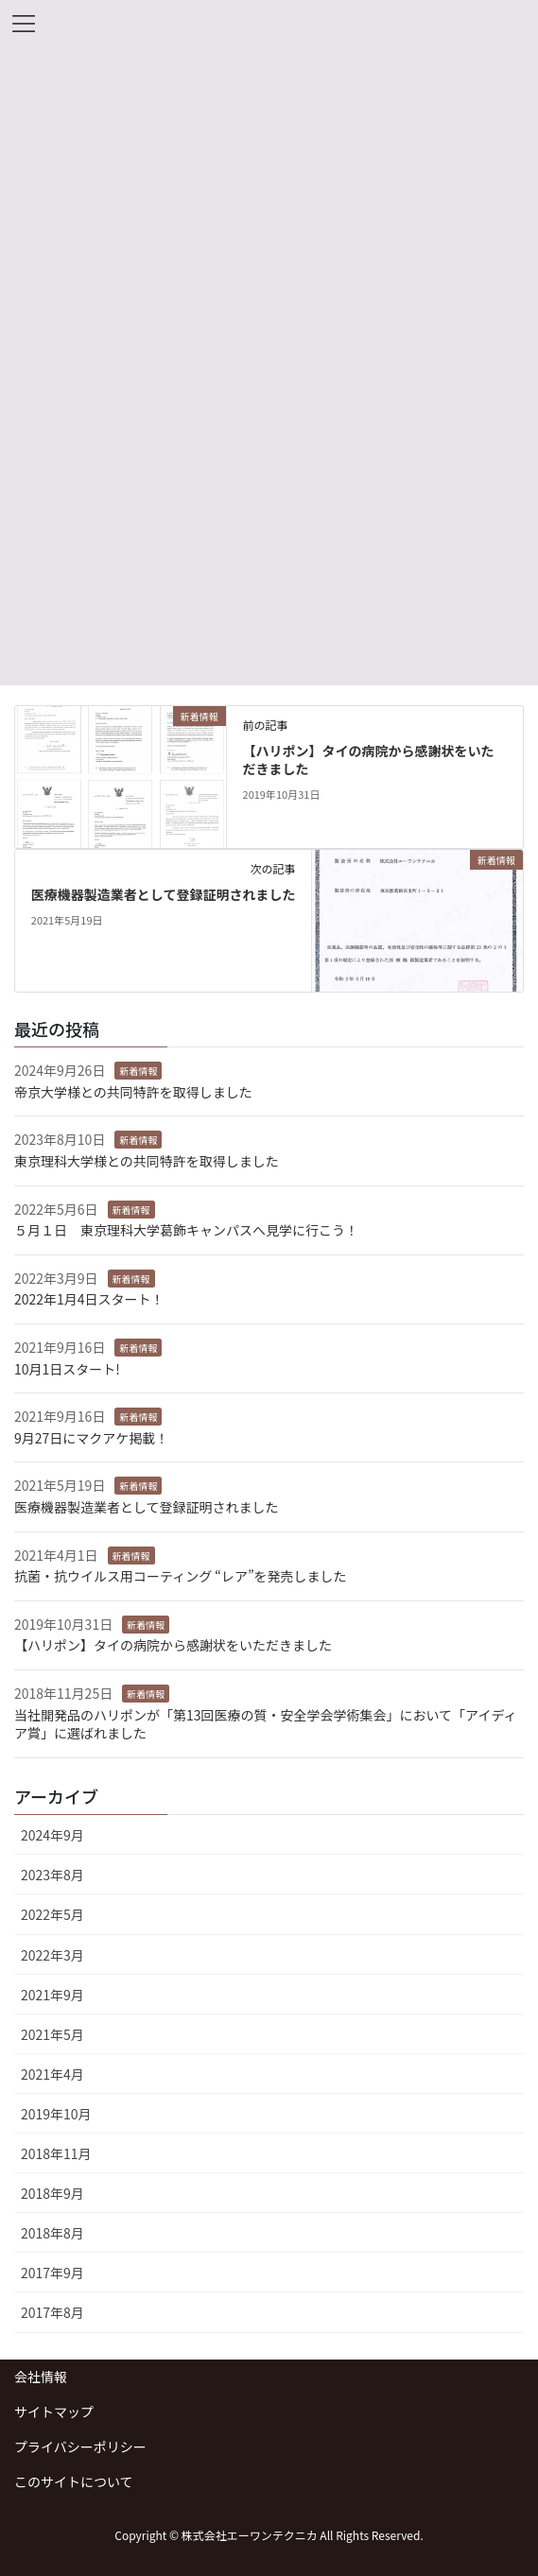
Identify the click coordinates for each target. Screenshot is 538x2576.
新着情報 (138, 1070)
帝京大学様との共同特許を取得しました (133, 1091)
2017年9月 (52, 2272)
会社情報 (40, 2376)
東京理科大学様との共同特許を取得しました (146, 1160)
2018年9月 (52, 2193)
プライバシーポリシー (80, 2446)
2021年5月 (52, 2034)
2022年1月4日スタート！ (89, 1298)
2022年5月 (52, 1914)
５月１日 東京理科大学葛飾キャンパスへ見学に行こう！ (186, 1229)
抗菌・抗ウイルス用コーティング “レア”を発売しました (180, 1575)
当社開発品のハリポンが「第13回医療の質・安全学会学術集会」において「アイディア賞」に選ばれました (265, 1724)
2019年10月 (56, 2113)
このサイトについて (73, 2481)
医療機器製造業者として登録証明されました (163, 894)
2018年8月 (52, 2232)
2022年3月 (52, 1954)
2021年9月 (52, 1994)
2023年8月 (52, 1874)
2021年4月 (52, 2074)
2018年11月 (56, 2153)
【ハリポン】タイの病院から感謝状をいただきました (369, 760)
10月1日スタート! (67, 1368)
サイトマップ (54, 2411)
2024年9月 (52, 1834)
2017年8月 (52, 2312)
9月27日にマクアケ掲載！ (91, 1437)
